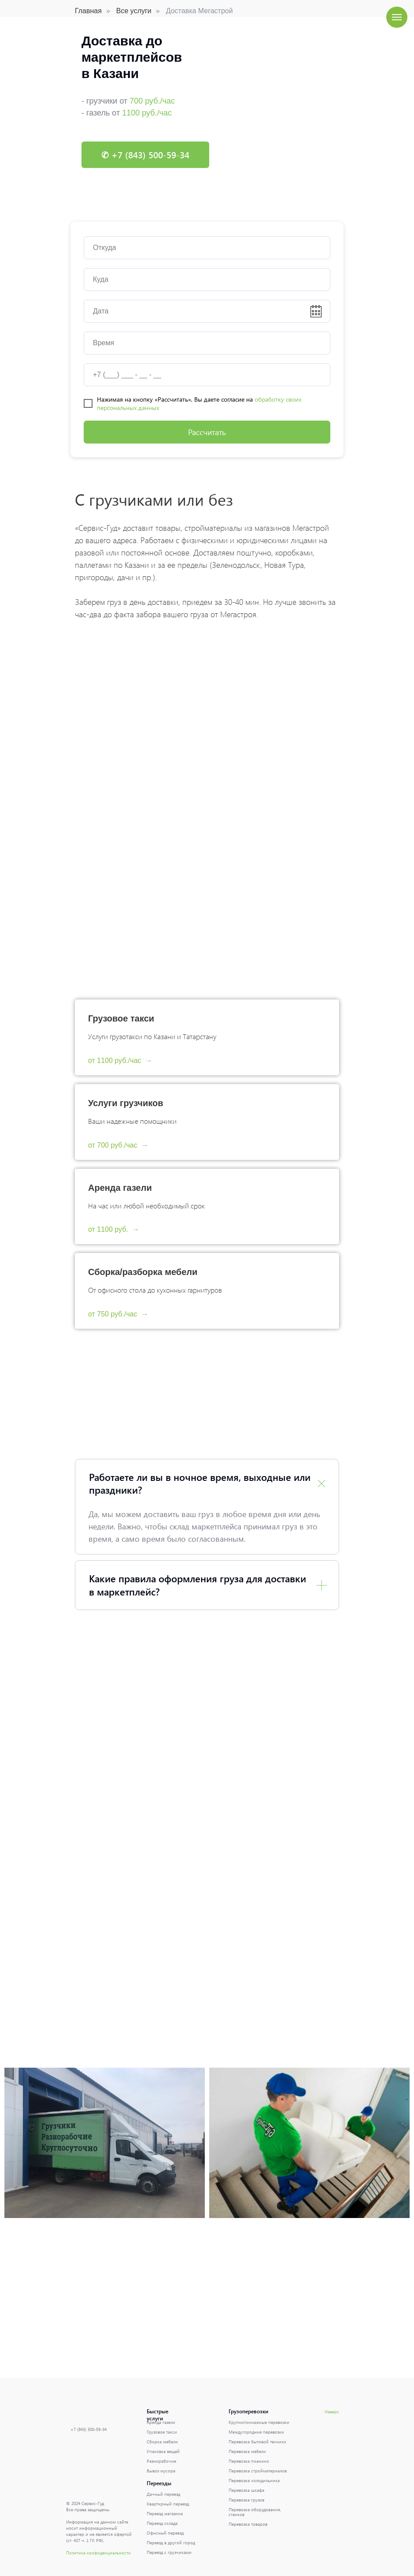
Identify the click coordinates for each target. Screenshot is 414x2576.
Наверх (332, 2411)
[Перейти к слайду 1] (207, 197)
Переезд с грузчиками (169, 2552)
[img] (80, 2445)
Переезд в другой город (171, 2542)
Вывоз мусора (161, 2470)
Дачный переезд (163, 2494)
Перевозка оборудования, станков (255, 2512)
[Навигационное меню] (397, 17)
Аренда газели (120, 1188)
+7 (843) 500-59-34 (88, 2429)
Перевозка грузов (246, 2499)
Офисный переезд (165, 2532)
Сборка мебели (162, 2441)
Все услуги (134, 11)
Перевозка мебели (247, 2451)
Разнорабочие (161, 2461)
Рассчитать (207, 432)
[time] (207, 343)
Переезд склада (162, 2523)
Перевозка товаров (248, 2524)
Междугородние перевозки (256, 2431)
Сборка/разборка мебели (142, 1272)
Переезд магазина (165, 2513)
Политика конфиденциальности (98, 2552)
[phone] (207, 374)
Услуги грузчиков (125, 1103)
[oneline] (207, 247)
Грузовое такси (121, 1018)
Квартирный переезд (168, 2503)
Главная (88, 11)
